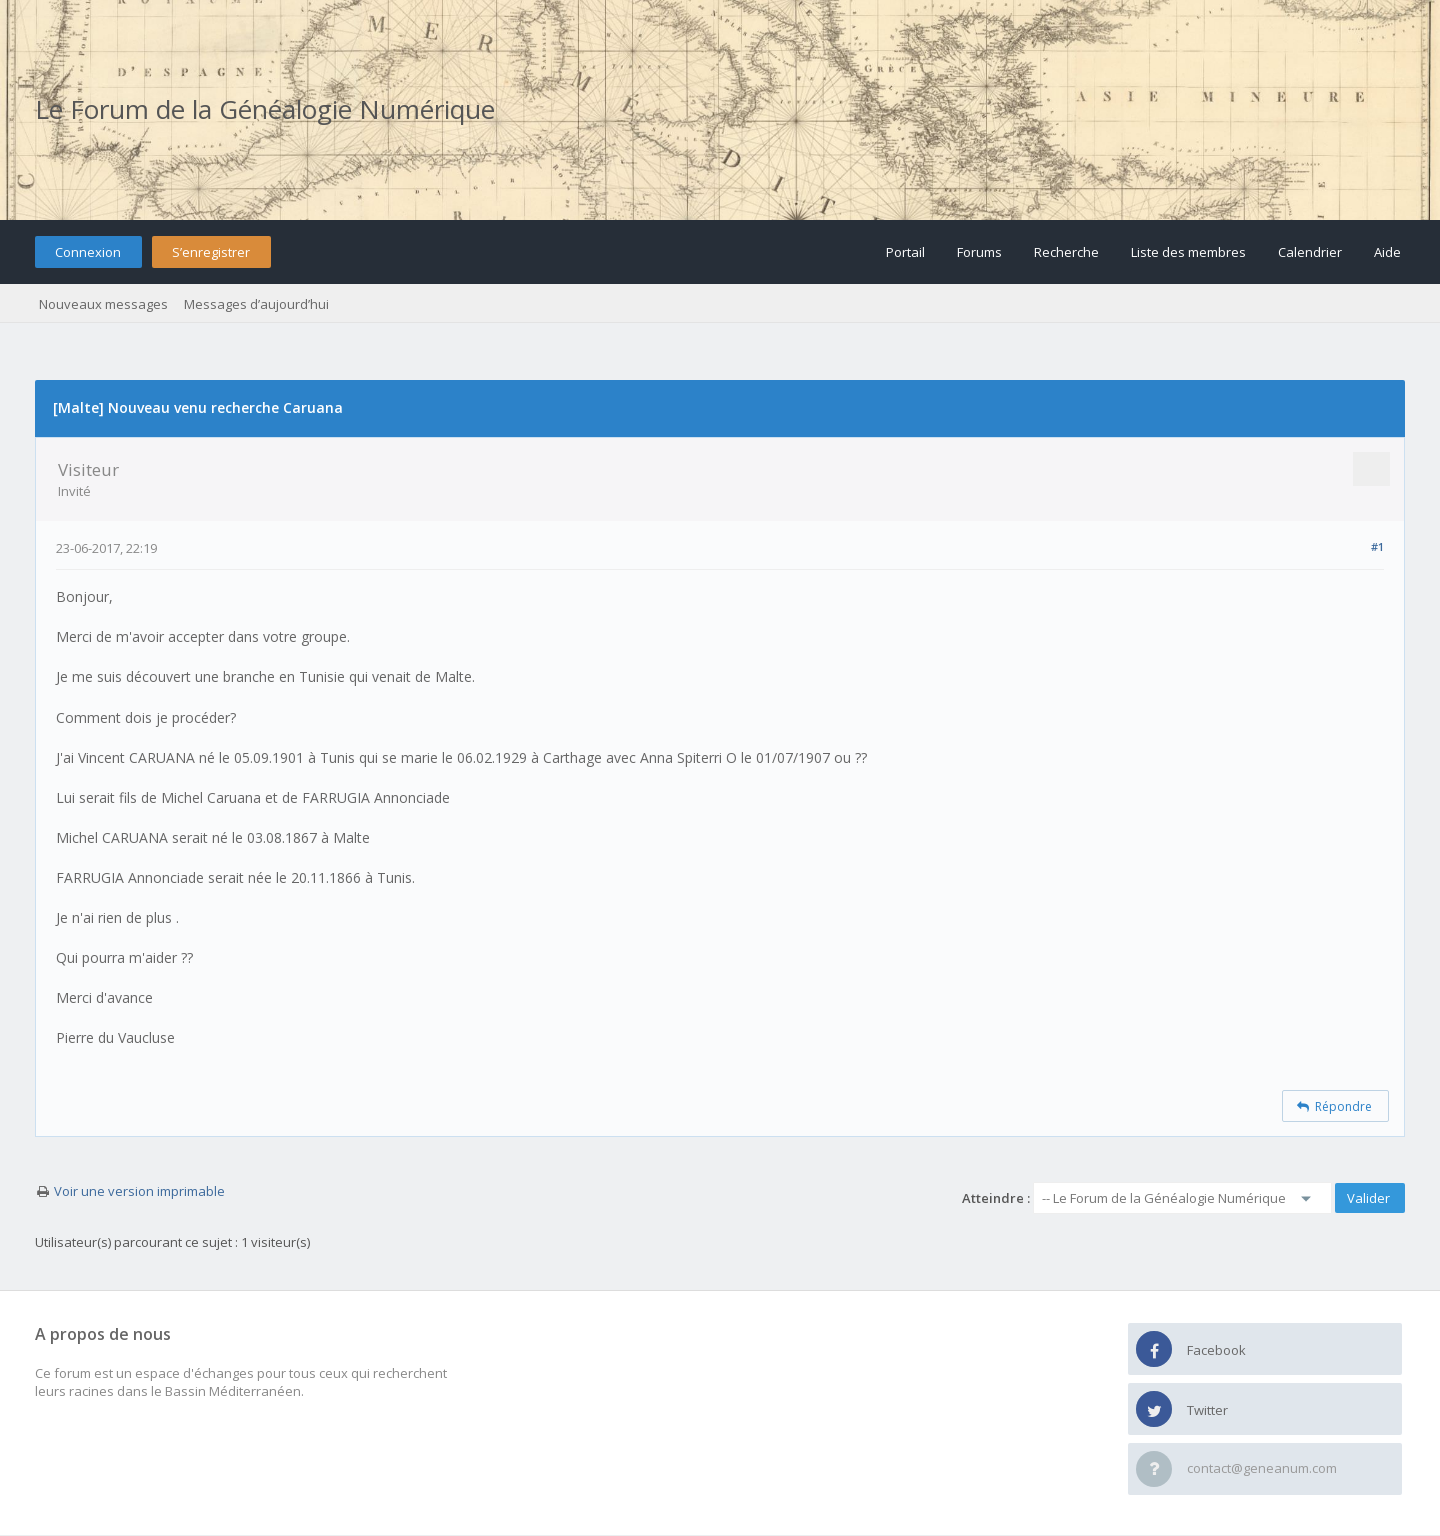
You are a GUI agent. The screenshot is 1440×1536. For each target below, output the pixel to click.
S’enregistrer (211, 252)
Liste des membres (1188, 252)
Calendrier (1310, 252)
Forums (979, 252)
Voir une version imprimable (139, 1191)
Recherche (1066, 252)
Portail (905, 252)
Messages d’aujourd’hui (256, 304)
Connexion (88, 252)
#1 (1377, 546)
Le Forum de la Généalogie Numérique (265, 109)
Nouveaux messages (103, 304)
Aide (1387, 252)
